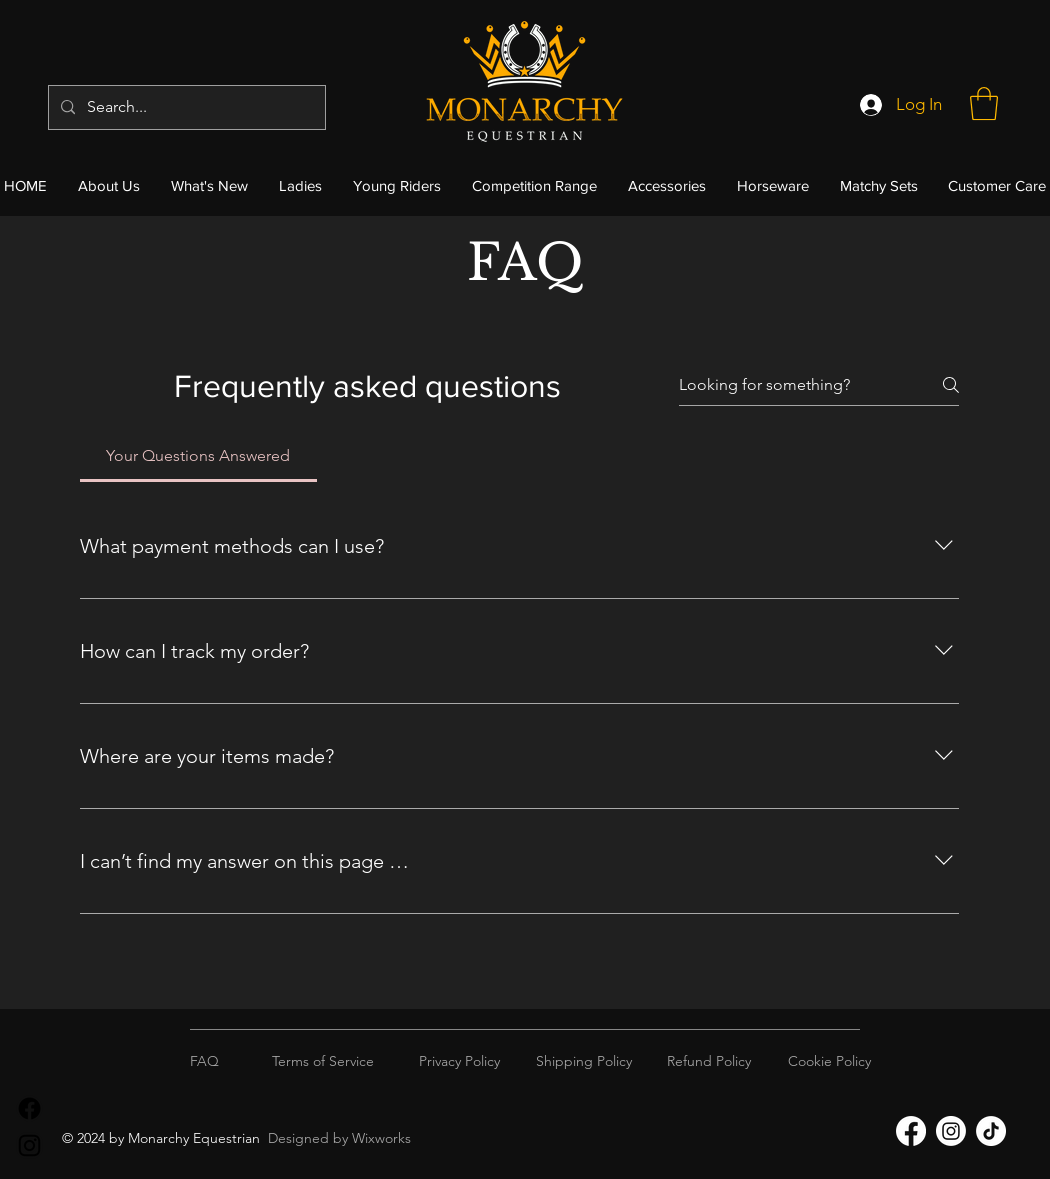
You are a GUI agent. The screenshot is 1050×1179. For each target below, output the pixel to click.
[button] (984, 103)
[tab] (198, 456)
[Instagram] (29, 1145)
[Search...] (185, 107)
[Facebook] (29, 1108)
